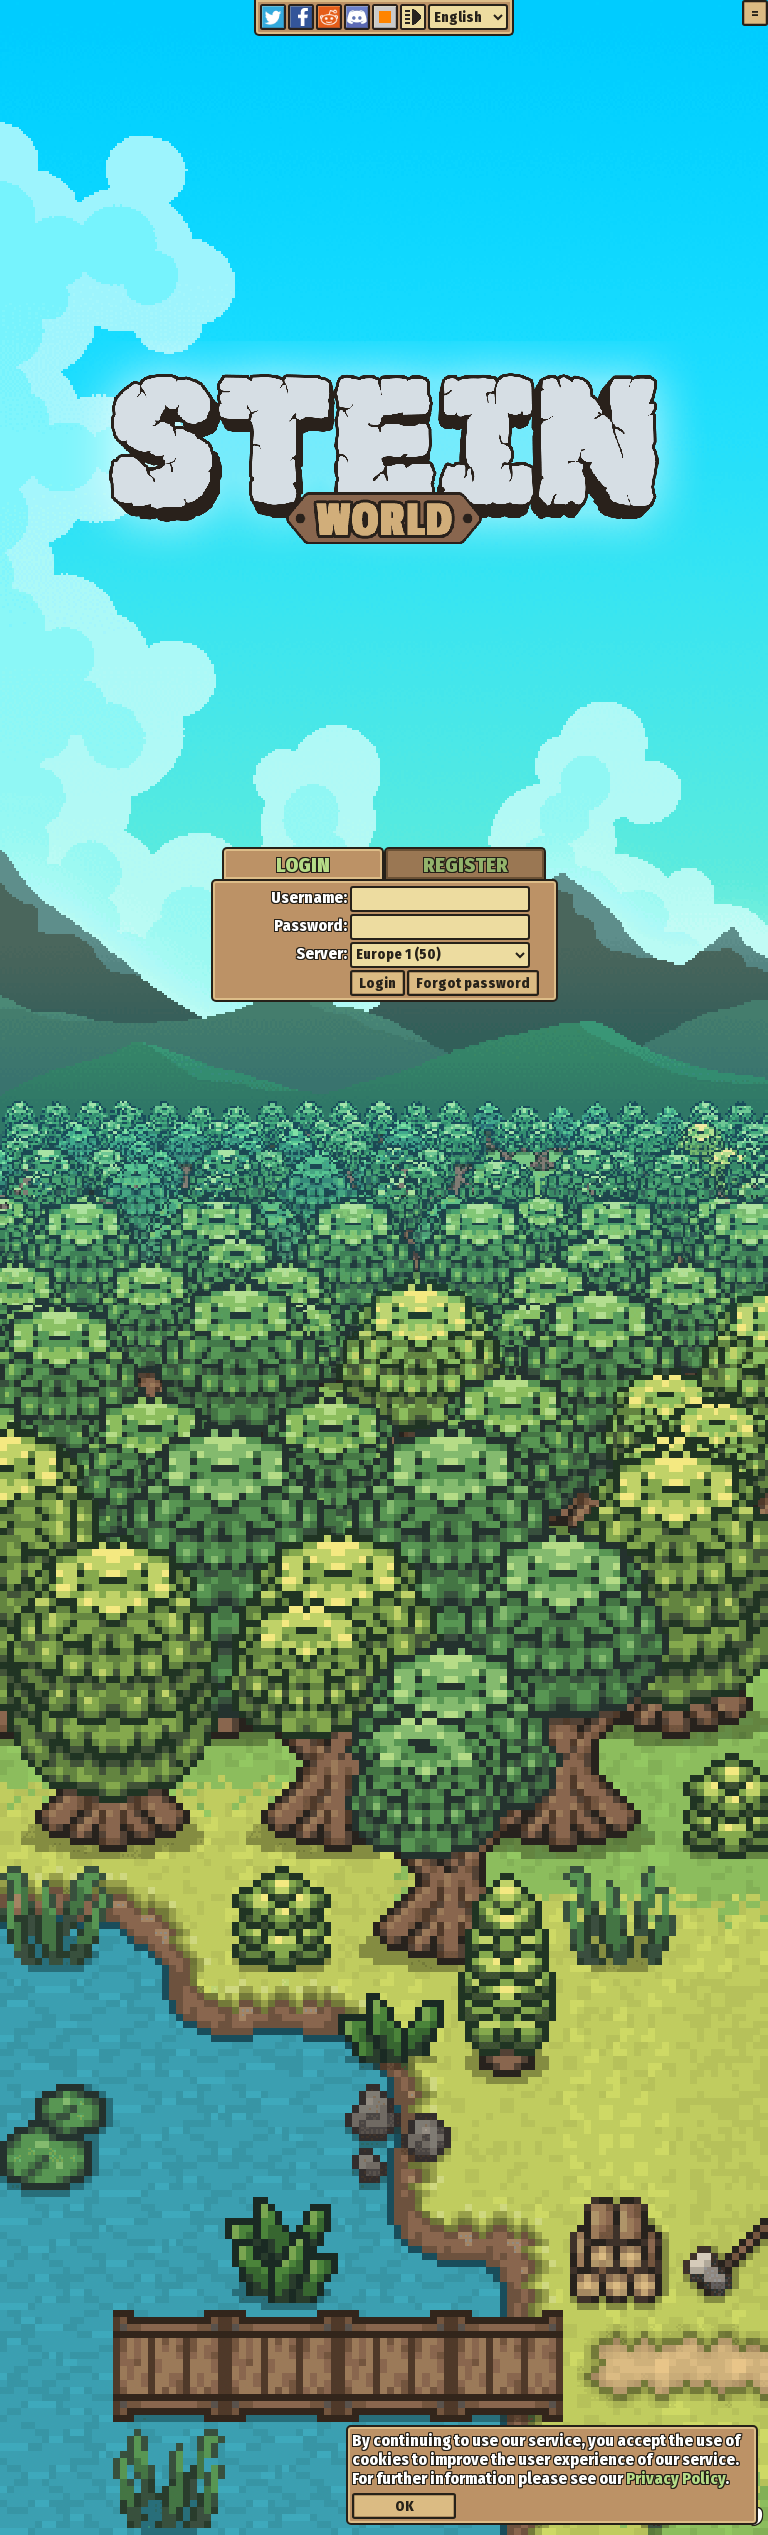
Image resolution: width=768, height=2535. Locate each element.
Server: (321, 953)
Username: (309, 897)
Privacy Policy (675, 2478)
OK (404, 2506)
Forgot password (473, 983)
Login (377, 983)
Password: (310, 925)
